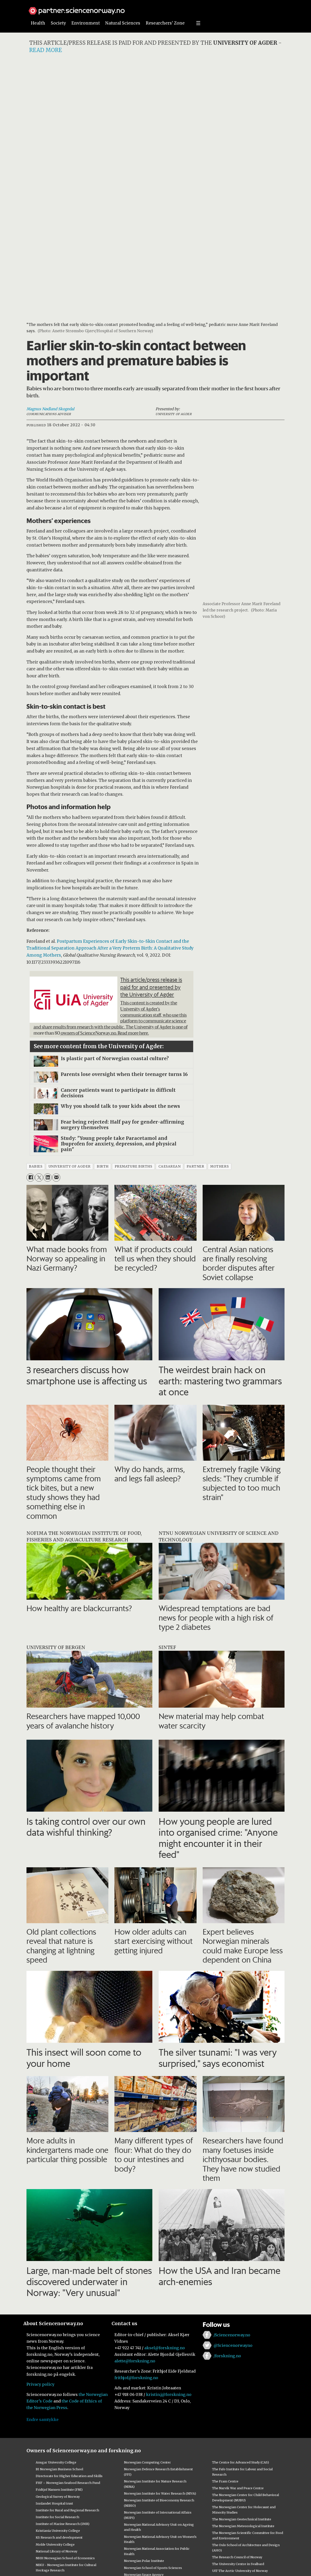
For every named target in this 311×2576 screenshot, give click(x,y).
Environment (85, 34)
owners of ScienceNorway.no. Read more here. (104, 923)
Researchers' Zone (165, 34)
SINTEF (130, 2553)
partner (195, 1056)
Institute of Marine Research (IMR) (62, 2413)
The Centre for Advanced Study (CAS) (240, 2351)
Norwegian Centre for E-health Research (67, 2519)
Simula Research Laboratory (145, 2546)
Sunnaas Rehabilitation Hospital (149, 2567)
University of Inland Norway (234, 2493)
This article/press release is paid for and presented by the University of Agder (151, 876)
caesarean (169, 1056)
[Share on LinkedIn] (47, 1067)
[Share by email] (56, 1067)
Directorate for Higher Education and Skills (69, 2365)
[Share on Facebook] (30, 1067)
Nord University (48, 2487)
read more (45, 50)
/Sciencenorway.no (232, 2224)
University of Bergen (228, 2486)
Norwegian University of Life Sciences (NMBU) (160, 2470)
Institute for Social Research (57, 2406)
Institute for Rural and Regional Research (67, 2399)
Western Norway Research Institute (239, 2534)
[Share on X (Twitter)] (39, 1067)
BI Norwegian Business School (59, 2358)
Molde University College (55, 2434)
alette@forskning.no (134, 2250)
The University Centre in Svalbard (238, 2453)
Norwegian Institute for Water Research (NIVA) (160, 2382)
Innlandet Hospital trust (54, 2392)
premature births (133, 1056)
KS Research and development (59, 2426)
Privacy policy (40, 2273)
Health (38, 34)
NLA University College (53, 2473)
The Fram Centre (225, 2370)
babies (35, 1056)
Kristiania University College (58, 2420)
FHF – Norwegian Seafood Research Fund (68, 2372)
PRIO (128, 2510)
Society (58, 34)
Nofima (41, 2480)
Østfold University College (232, 2553)
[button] (265, 5)
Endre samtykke (42, 2308)
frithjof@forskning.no (136, 2266)
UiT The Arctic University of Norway (240, 2460)
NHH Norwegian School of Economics (65, 2447)
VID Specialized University (232, 2520)
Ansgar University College (56, 2351)
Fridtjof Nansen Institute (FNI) (59, 2379)
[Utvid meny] (198, 34)
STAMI (129, 2560)
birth (103, 1056)
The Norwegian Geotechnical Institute (241, 2408)
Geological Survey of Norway (58, 2386)
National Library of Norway (56, 2440)
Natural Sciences (122, 34)
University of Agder (227, 2479)
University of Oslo (226, 2499)
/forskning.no (227, 2245)
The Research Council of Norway (237, 2446)
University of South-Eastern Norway (240, 2506)
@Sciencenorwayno (233, 2234)
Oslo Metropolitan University (146, 2503)
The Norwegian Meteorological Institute (243, 2415)
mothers (219, 1056)
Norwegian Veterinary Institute (148, 2477)
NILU (40, 2466)
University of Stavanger (230, 2513)
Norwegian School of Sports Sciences (153, 2457)
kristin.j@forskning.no (168, 2283)
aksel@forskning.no (164, 2237)
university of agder (70, 1056)
